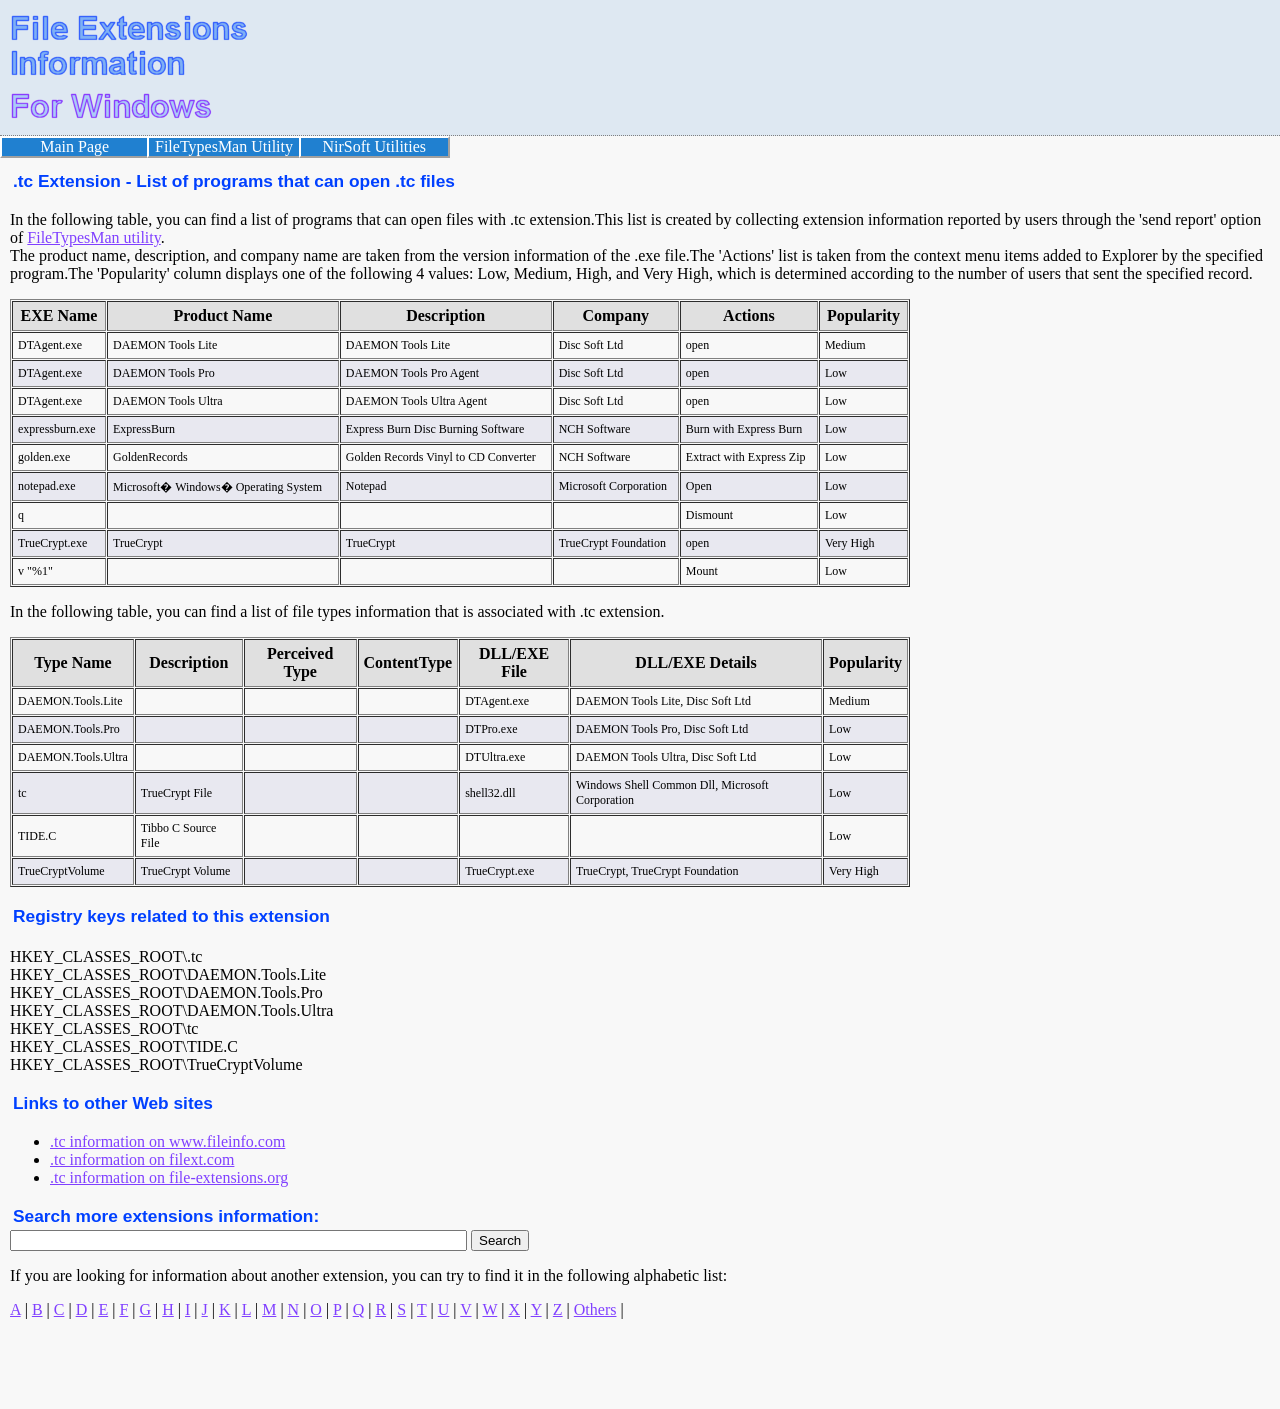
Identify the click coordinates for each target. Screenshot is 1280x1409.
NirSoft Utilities (375, 146)
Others (595, 1309)
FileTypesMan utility (93, 237)
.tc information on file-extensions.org (169, 1177)
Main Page (74, 146)
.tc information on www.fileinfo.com (167, 1141)
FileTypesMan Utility (224, 146)
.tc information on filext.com (142, 1159)
